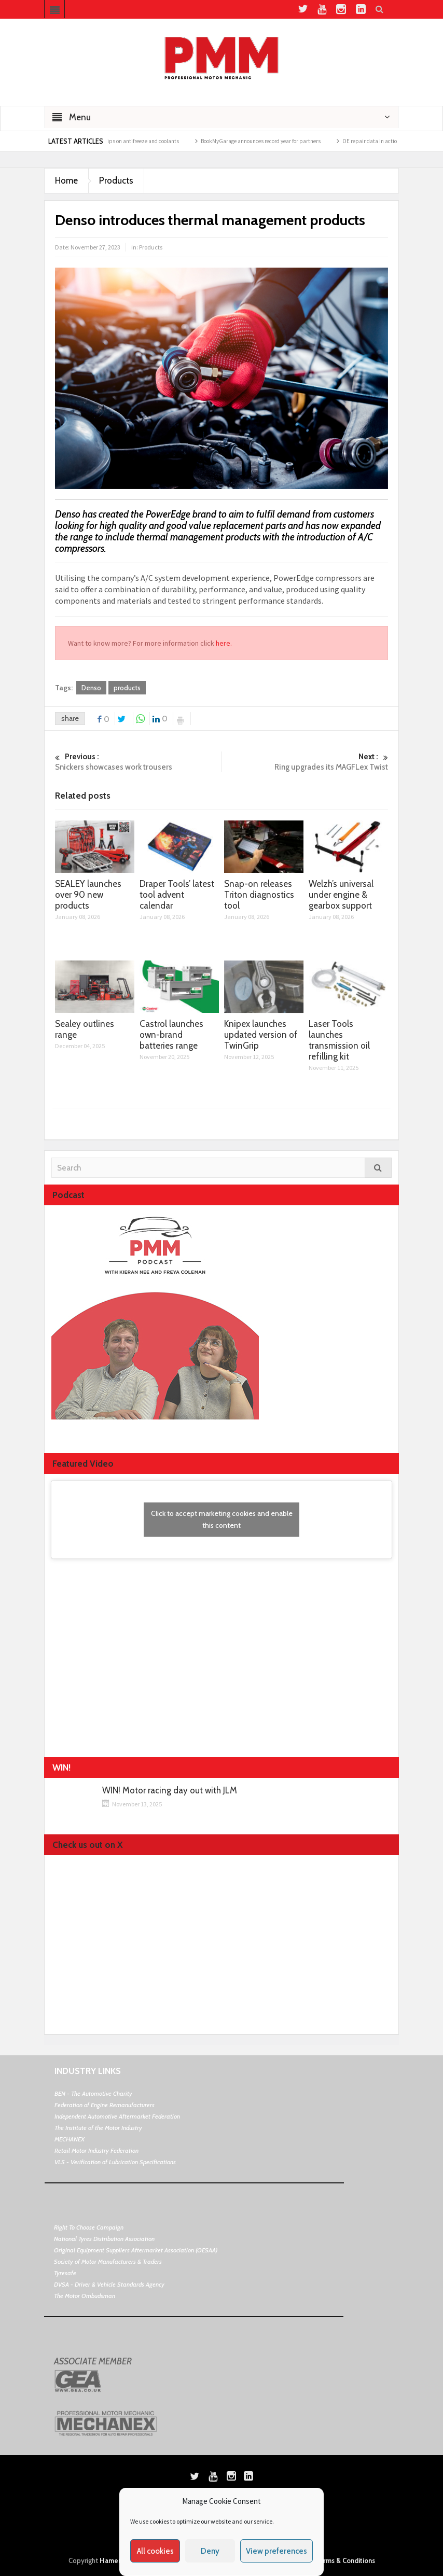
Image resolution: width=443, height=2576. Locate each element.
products (127, 688)
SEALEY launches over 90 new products (88, 895)
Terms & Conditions (345, 2560)
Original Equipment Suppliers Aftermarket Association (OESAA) (135, 2250)
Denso (91, 688)
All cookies (155, 2551)
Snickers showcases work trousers (138, 761)
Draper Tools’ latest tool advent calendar (177, 895)
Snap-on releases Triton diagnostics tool (259, 895)
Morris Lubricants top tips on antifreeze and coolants (125, 141)
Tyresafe (65, 2273)
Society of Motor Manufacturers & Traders (108, 2261)
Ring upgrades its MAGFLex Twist (305, 761)
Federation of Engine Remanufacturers (104, 2105)
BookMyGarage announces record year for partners (270, 141)
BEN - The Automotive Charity (93, 2093)
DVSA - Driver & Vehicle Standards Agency (109, 2284)
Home (66, 180)
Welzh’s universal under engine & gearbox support (341, 895)
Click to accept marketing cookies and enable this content (222, 1519)
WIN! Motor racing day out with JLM (169, 1790)
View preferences (276, 2551)
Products (116, 180)
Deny (210, 2551)
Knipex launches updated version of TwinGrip (261, 1035)
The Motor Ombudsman (84, 2296)
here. (224, 643)
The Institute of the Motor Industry (98, 2128)
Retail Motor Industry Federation (96, 2150)
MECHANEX (69, 2139)
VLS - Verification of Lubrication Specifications (115, 2162)
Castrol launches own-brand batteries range (171, 1035)
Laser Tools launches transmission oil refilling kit (339, 1040)
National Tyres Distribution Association (104, 2239)
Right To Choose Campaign (88, 2227)
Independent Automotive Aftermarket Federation (117, 2116)
